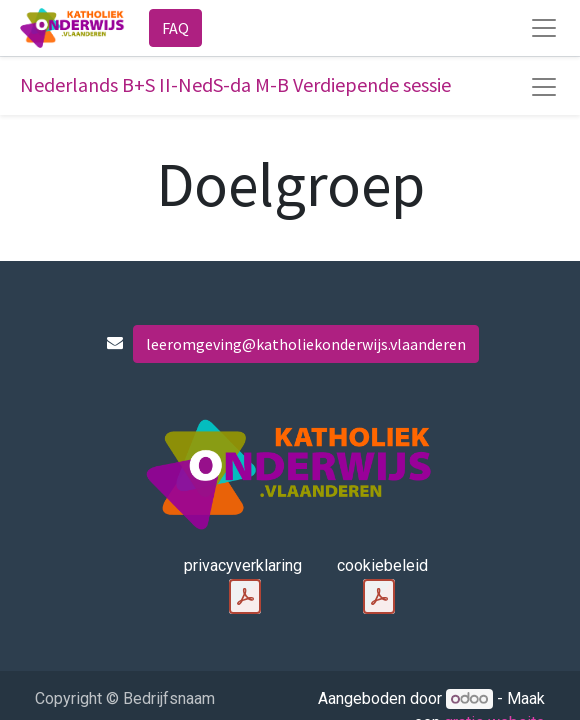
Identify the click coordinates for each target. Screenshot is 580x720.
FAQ (175, 28)
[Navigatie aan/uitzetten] (544, 87)
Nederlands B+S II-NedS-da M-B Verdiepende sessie (235, 84)
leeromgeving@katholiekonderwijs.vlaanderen (306, 344)
